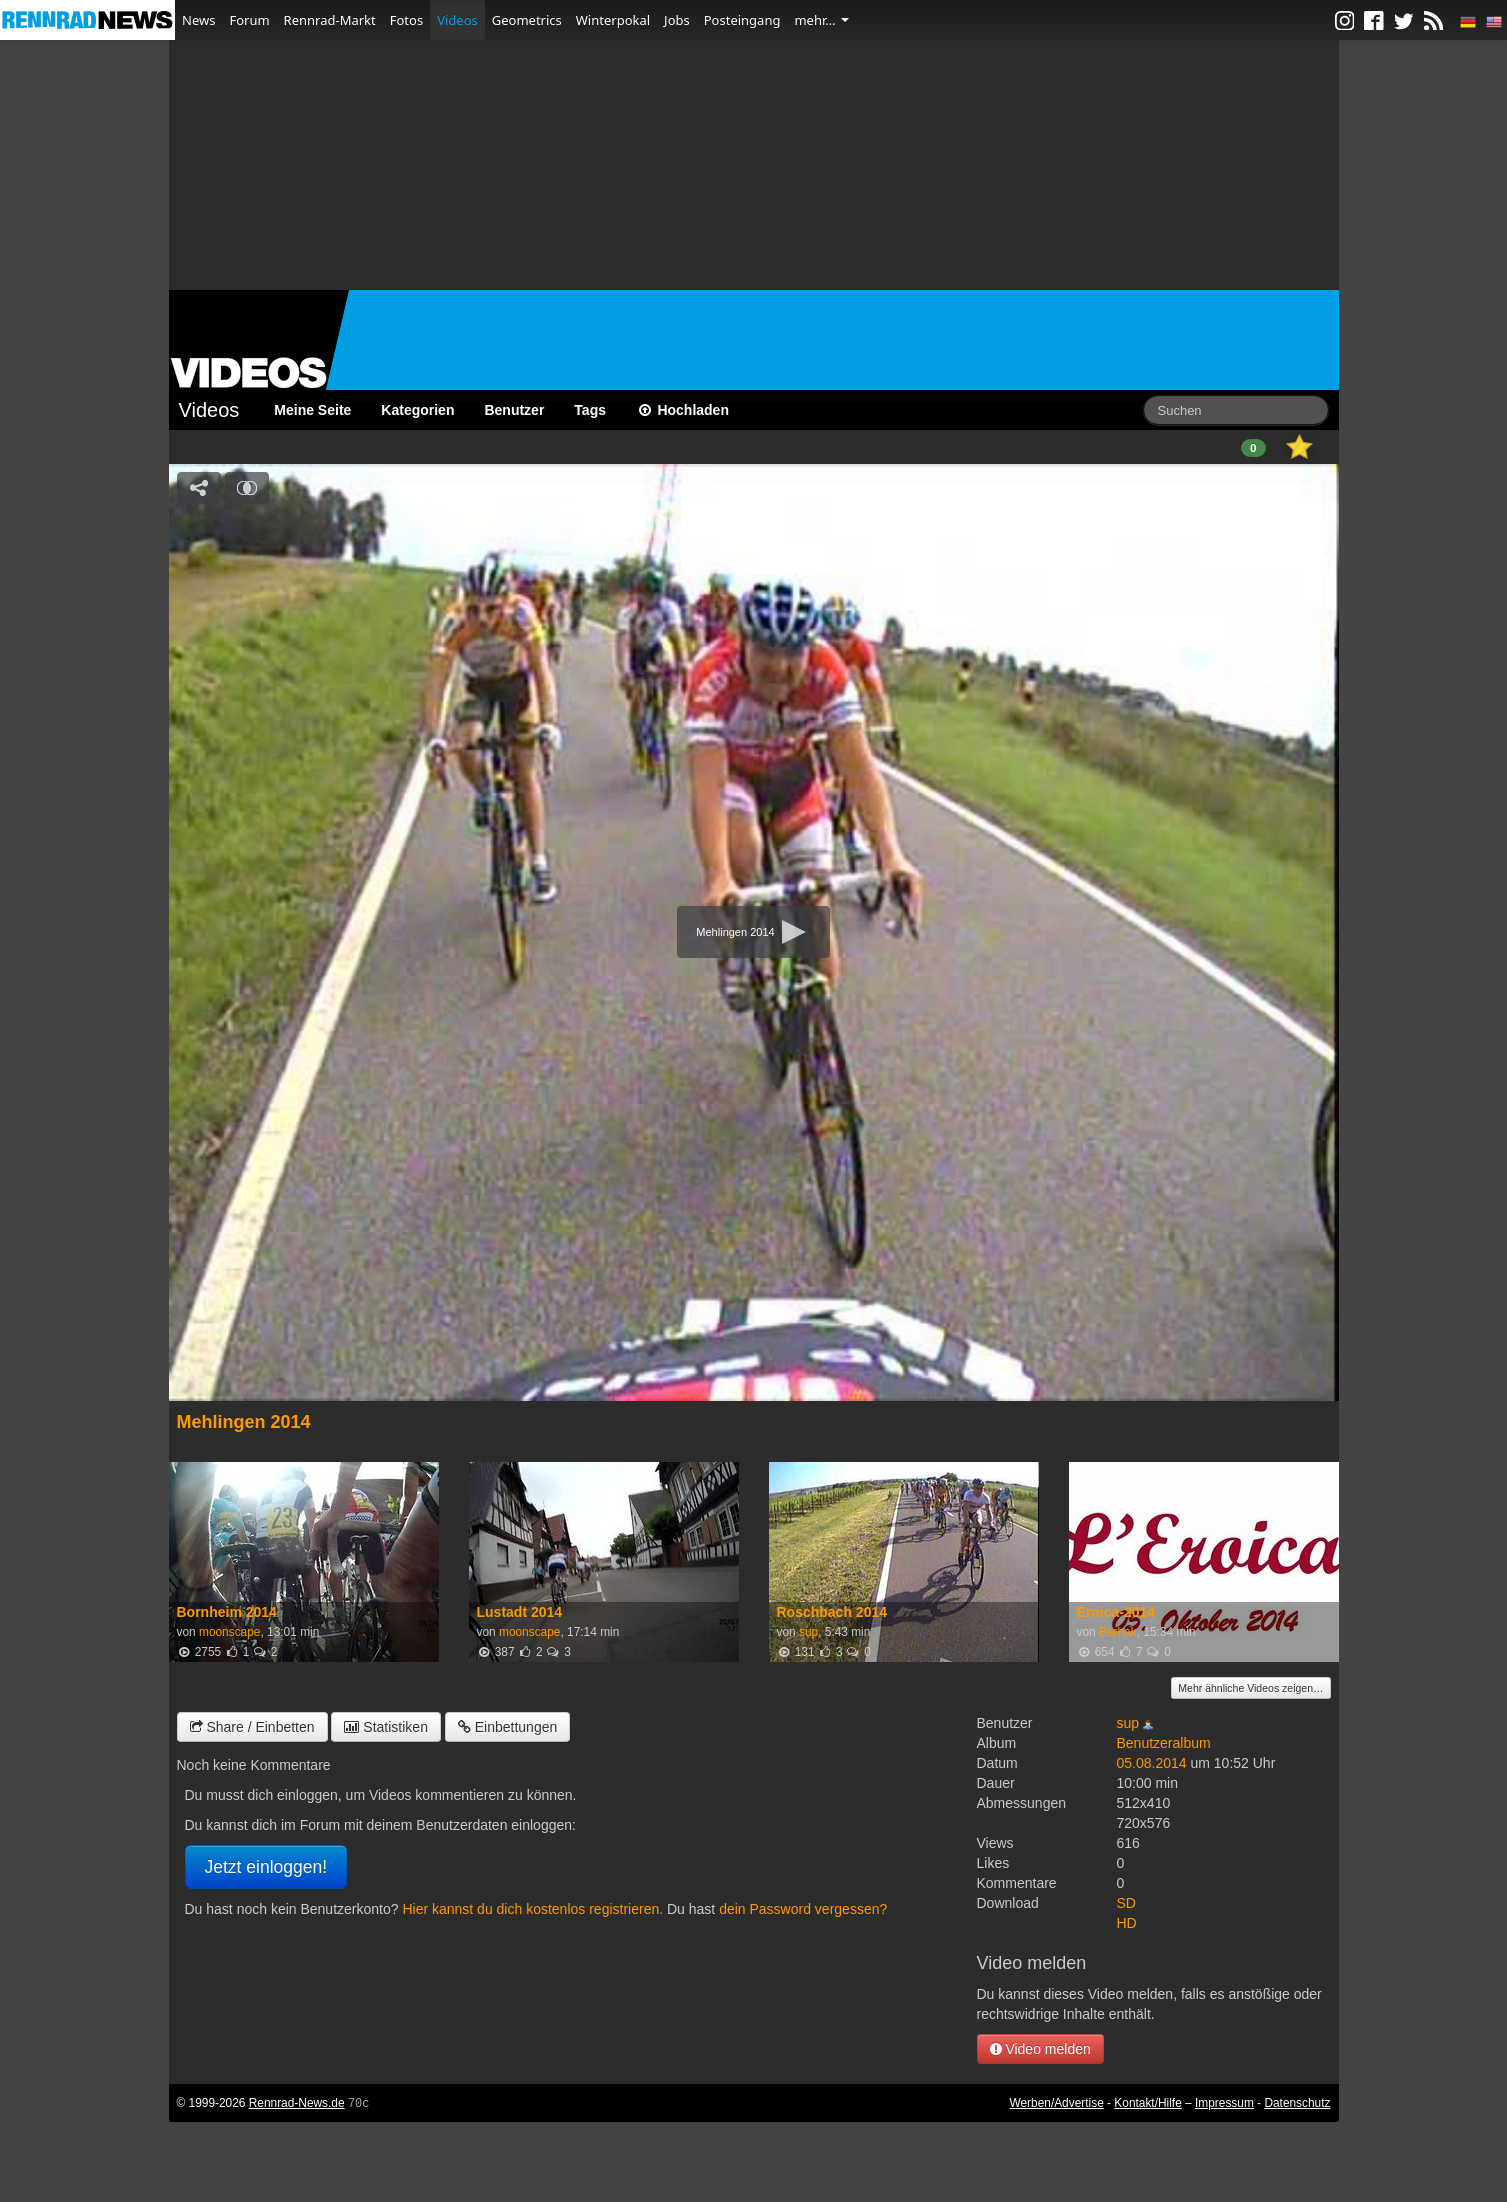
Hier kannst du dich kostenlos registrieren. (532, 1909)
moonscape (229, 1632)
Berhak (1118, 1632)
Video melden (1040, 2049)
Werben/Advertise (1056, 2103)
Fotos (406, 20)
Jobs (677, 20)
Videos (457, 20)
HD (1127, 1923)
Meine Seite (312, 410)
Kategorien (417, 410)
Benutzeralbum (1164, 1743)
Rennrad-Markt (330, 20)
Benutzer (514, 410)
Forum (249, 20)
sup (808, 1632)
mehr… (821, 20)
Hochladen (682, 410)
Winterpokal (613, 20)
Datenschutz (1297, 2103)
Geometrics (527, 20)
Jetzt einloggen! (266, 1867)
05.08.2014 (1152, 1763)
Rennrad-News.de (297, 2103)
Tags (590, 410)
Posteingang (742, 20)
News (198, 20)
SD (1126, 1903)
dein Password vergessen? (803, 1909)
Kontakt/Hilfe (1147, 2103)
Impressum (1224, 2103)
